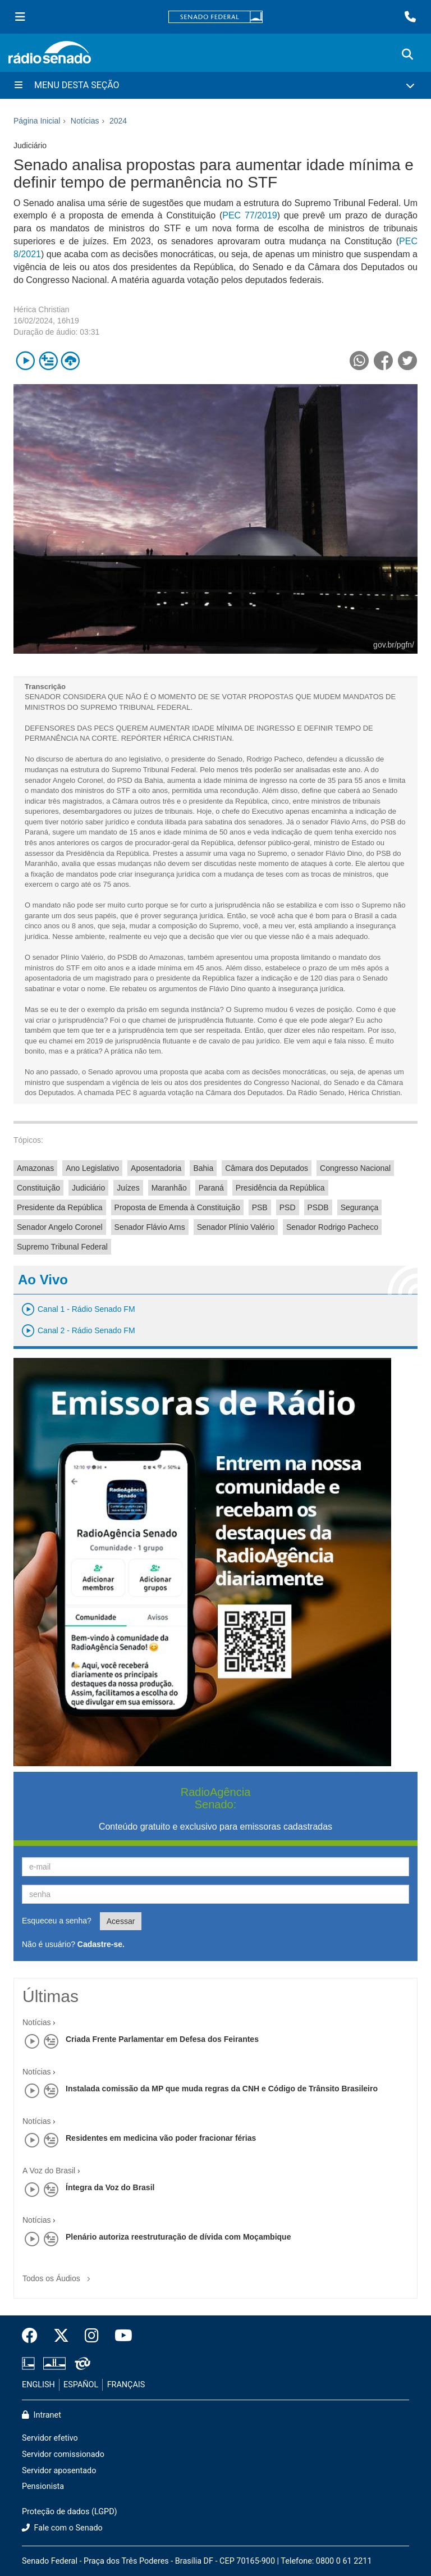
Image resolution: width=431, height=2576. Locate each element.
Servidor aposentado (59, 2470)
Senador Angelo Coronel (60, 1227)
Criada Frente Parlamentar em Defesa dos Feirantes (162, 2039)
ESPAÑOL (80, 2385)
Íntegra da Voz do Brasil (110, 2187)
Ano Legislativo (92, 1168)
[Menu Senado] (20, 16)
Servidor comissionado (63, 2454)
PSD (287, 1207)
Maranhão (169, 1187)
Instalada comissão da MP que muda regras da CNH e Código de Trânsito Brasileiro (222, 2088)
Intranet (41, 2415)
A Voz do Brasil (48, 2170)
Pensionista (43, 2486)
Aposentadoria (156, 1168)
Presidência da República (280, 1187)
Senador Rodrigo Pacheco (332, 1227)
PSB (260, 1207)
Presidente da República (60, 1207)
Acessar (121, 1921)
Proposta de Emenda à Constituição (177, 1207)
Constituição (38, 1187)
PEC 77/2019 (249, 215)
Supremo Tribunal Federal (62, 1246)
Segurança (360, 1207)
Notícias (36, 2022)
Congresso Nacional (355, 1168)
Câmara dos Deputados (266, 1168)
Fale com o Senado (62, 2528)
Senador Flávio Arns (149, 1227)
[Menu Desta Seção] (215, 85)
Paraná (211, 1187)
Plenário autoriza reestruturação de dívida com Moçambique (178, 2236)
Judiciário (88, 1187)
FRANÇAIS (126, 2385)
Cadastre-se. (101, 1944)
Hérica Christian (41, 309)
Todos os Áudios (58, 2275)
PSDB (318, 1207)
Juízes (128, 1187)
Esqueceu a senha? (56, 1920)
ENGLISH (38, 2385)
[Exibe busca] (407, 54)
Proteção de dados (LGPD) (69, 2511)
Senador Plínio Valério (235, 1227)
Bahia (203, 1168)
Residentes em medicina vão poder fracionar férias (161, 2137)
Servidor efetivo (50, 2438)
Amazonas (35, 1168)
